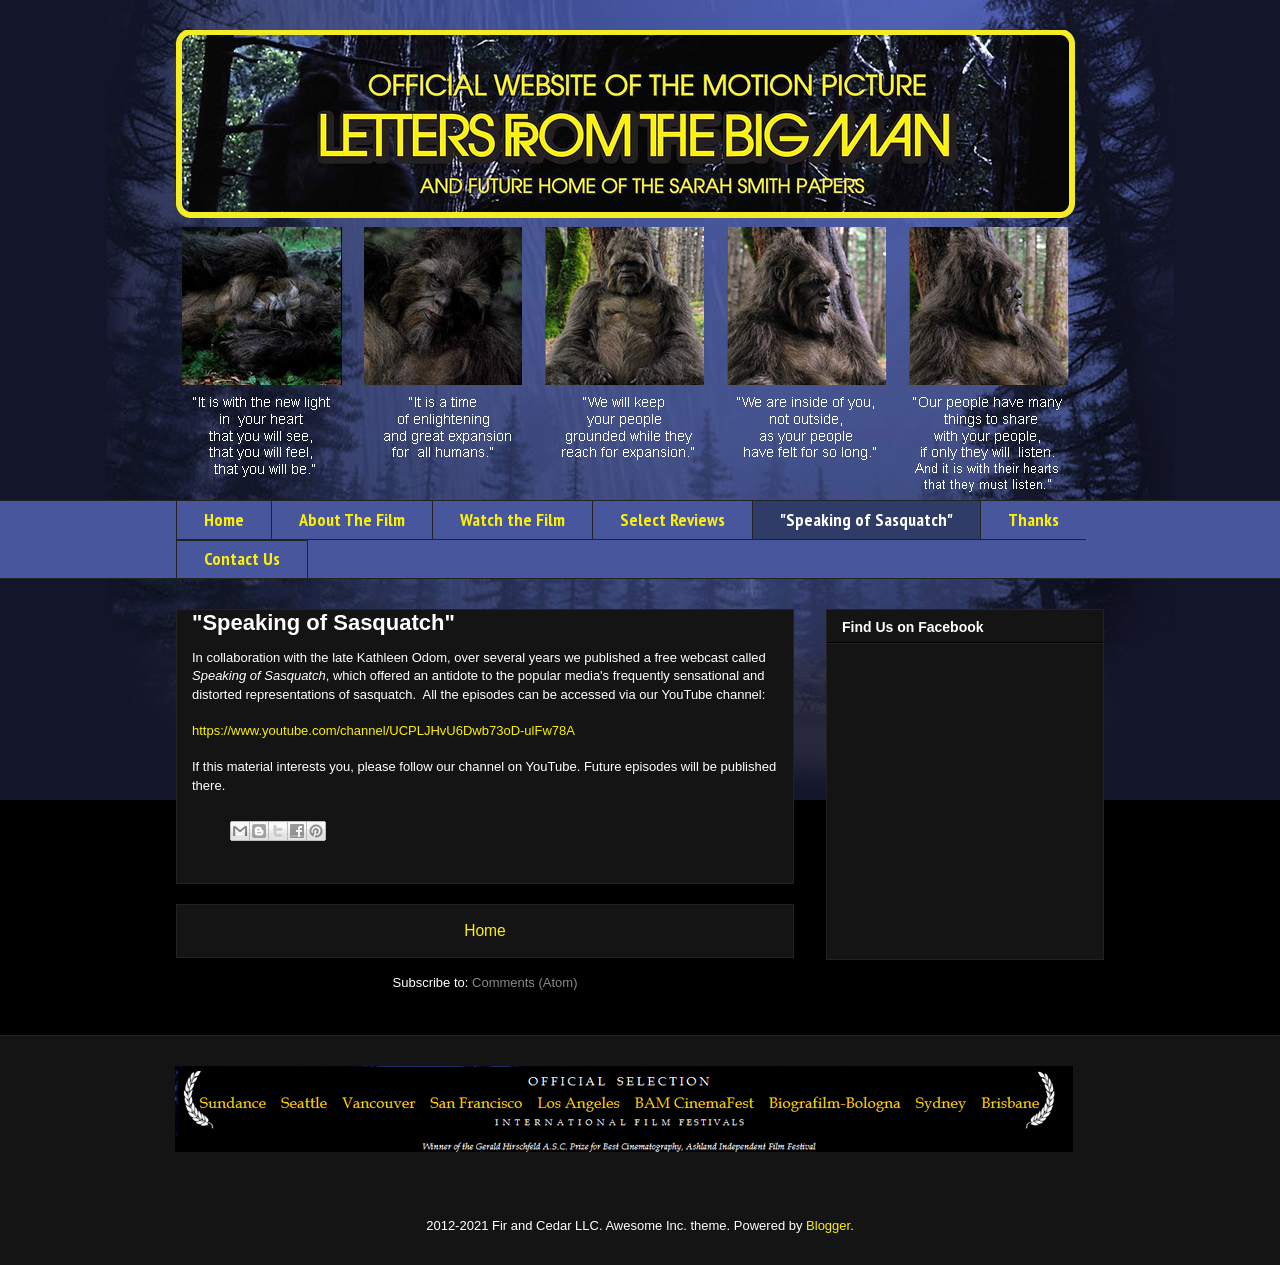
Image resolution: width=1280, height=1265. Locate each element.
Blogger (828, 1225)
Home (224, 519)
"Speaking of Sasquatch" (866, 519)
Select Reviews (672, 519)
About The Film (352, 519)
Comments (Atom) (524, 982)
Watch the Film (512, 519)
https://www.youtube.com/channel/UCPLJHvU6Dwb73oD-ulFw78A (383, 730)
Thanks (1033, 519)
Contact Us (242, 558)
